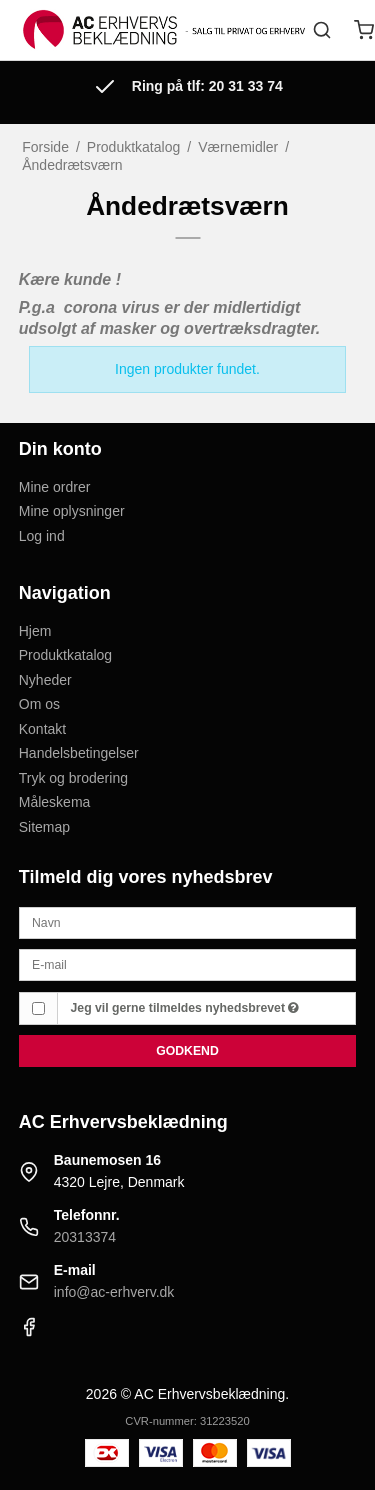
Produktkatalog (65, 655)
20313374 (85, 1237)
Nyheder (45, 680)
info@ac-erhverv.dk (114, 1292)
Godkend (187, 1051)
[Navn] (188, 922)
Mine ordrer (55, 487)
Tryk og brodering (73, 778)
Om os (39, 704)
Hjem (35, 631)
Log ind (42, 536)
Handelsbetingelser (79, 753)
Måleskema (55, 802)
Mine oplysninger (72, 511)
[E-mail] (188, 964)
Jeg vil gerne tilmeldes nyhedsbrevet (185, 1008)
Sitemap (44, 827)
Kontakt (42, 729)
